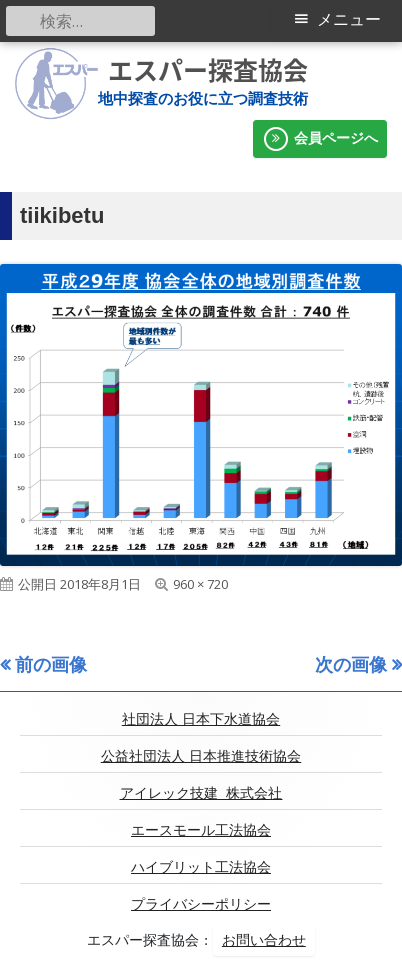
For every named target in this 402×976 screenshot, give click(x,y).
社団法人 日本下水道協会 (201, 719)
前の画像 (51, 664)
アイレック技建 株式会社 (201, 793)
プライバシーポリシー (201, 904)
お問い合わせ (264, 940)
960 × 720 (200, 584)
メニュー (349, 19)
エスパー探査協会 (208, 70)
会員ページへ (320, 139)
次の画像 (351, 664)
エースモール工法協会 (201, 830)
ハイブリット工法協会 (201, 867)
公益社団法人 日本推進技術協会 (201, 756)
